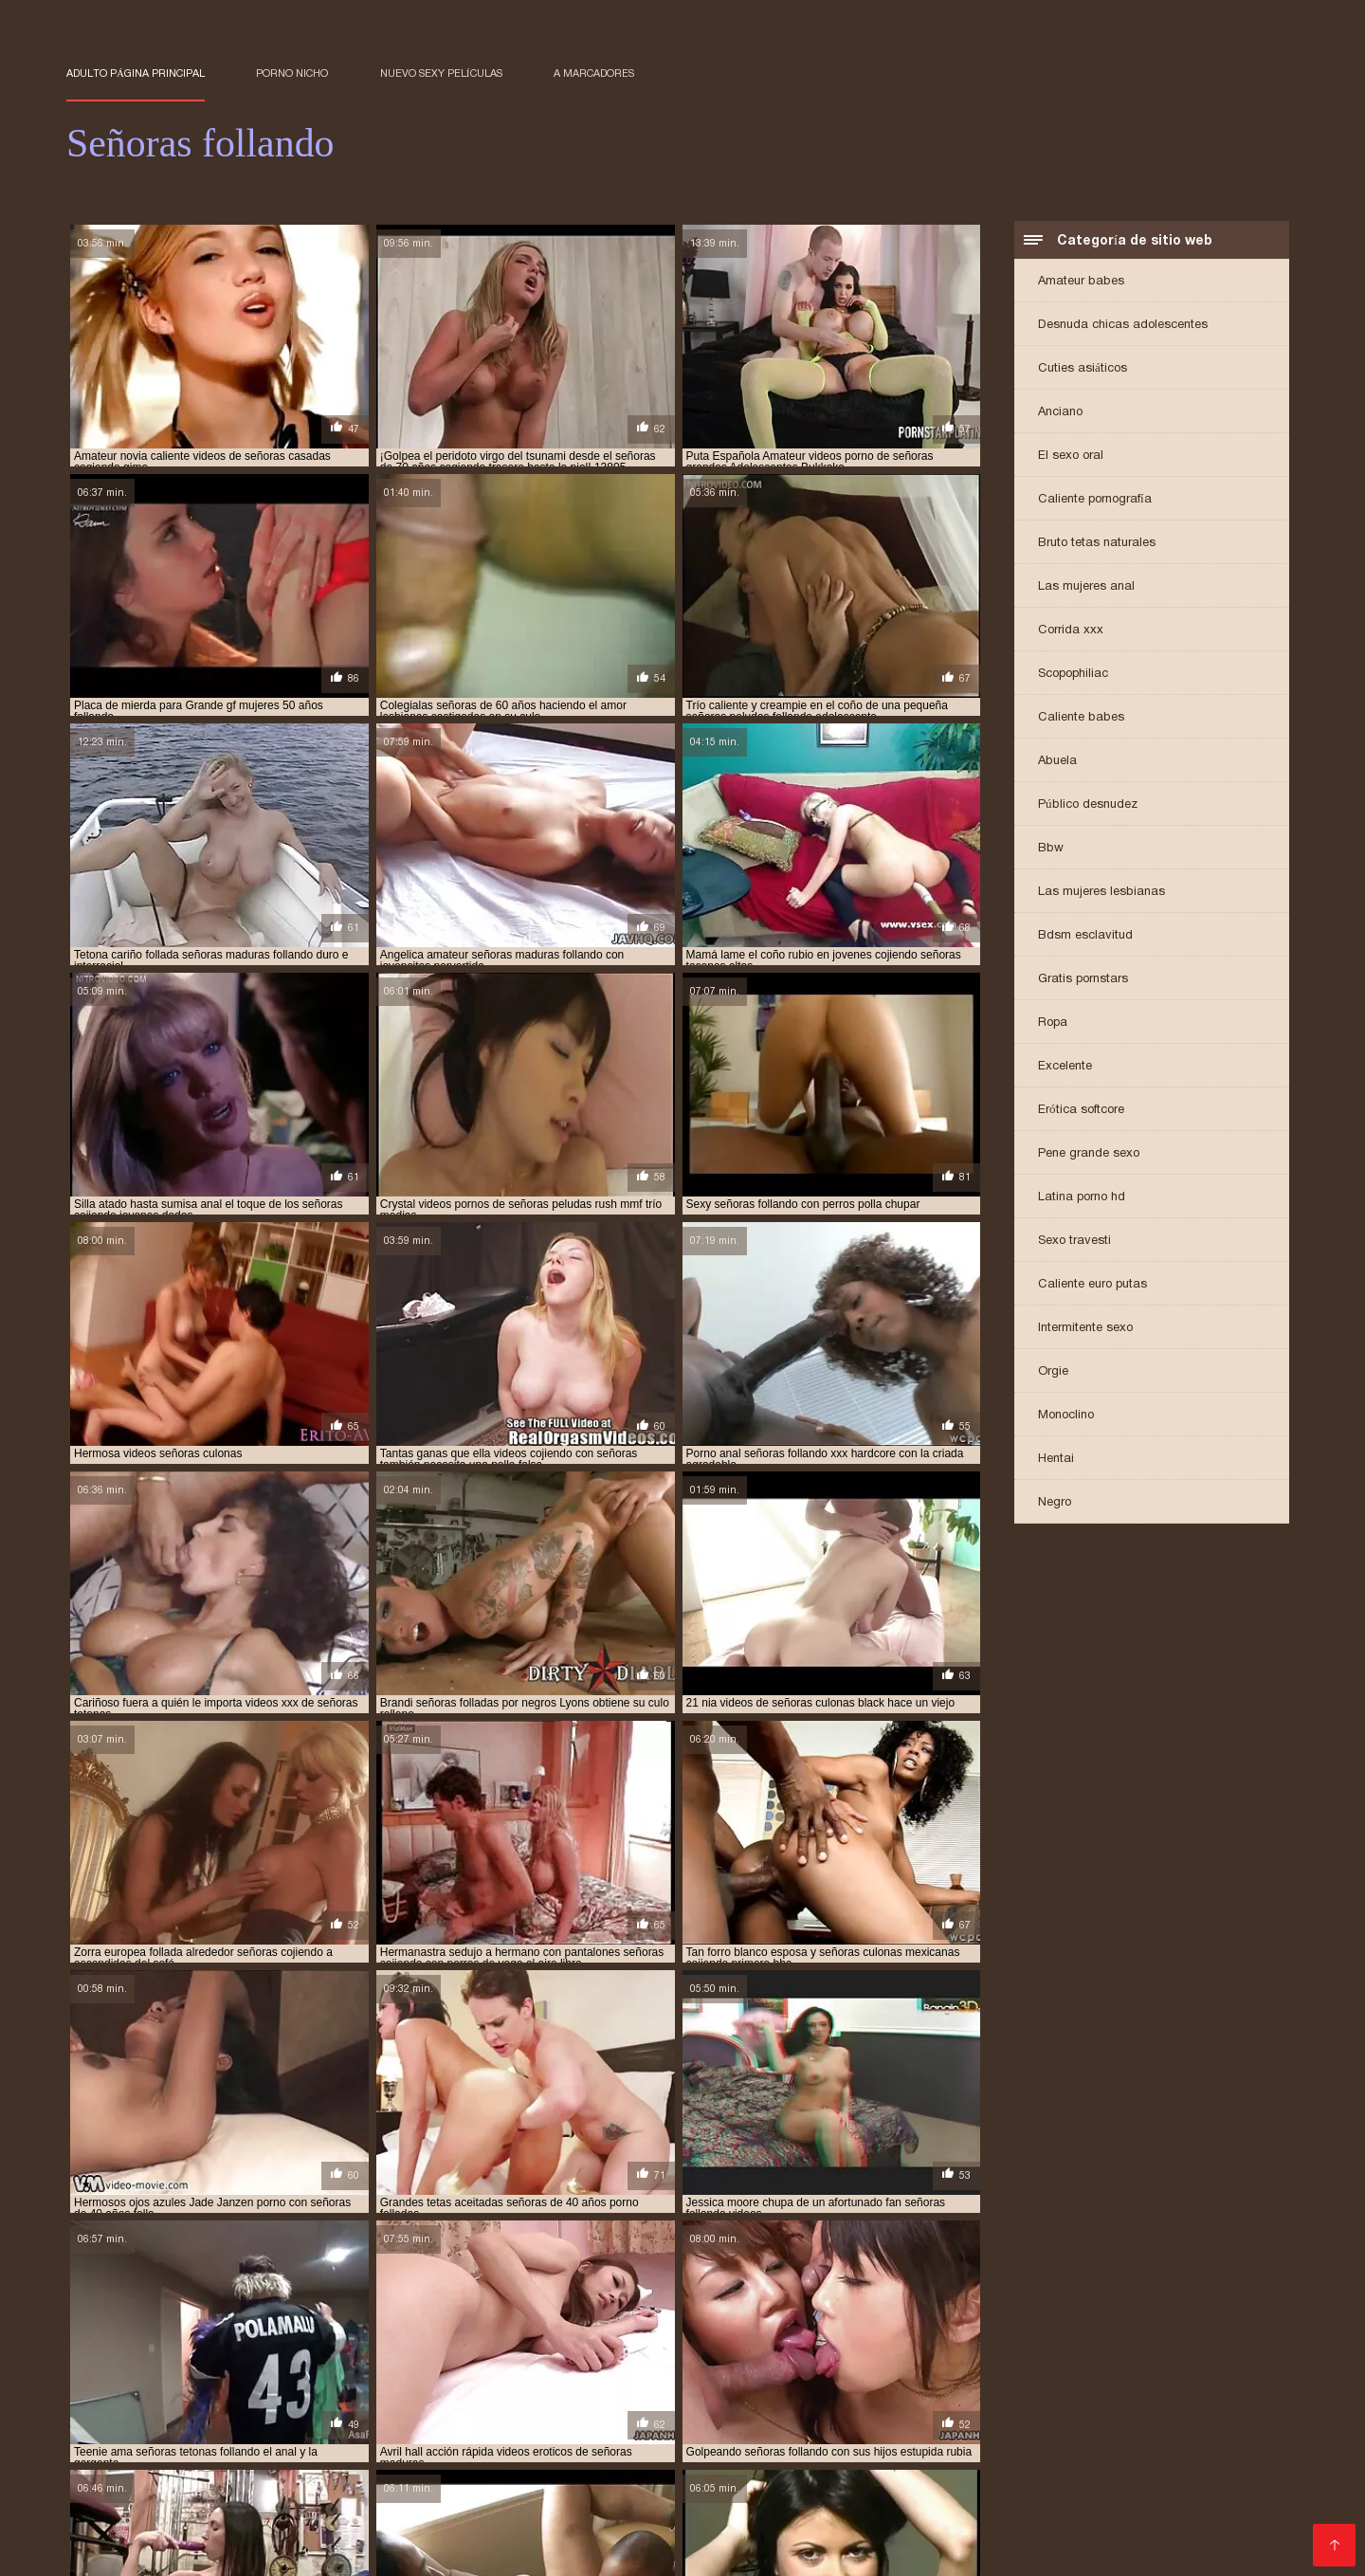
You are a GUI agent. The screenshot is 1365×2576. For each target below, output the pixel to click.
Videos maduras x (816, 2458)
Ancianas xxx (955, 2488)
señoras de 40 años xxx (1103, 2373)
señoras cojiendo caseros (794, 2352)
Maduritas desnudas (789, 2428)
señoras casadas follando (141, 2352)
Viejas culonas (1058, 2428)
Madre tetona (196, 2488)
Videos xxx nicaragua (1012, 2534)
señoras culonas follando (769, 2373)
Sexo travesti (1074, 1241)
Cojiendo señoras (595, 2458)
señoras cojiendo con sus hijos (719, 2362)
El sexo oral (1070, 456)
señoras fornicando (1010, 2394)
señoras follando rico (871, 2394)
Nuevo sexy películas (441, 73)
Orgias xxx (453, 2519)
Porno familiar (365, 2473)
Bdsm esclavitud (1085, 936)
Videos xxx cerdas (869, 2534)
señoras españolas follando (217, 2394)
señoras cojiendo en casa (1047, 2362)
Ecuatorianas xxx (1197, 2488)
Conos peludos (938, 2458)
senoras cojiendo (492, 2352)
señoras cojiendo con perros (529, 2362)
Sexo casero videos (958, 2473)
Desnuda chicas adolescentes (1123, 326)
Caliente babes (1081, 718)
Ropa (1052, 1023)
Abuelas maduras (1146, 2458)
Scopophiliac (1073, 674)
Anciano (1060, 413)
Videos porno (787, 2443)
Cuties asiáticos (1082, 369)
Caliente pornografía (1095, 500)
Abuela (1057, 762)
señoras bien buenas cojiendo (662, 2342)
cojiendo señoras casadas (642, 2331)
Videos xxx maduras (201, 2549)
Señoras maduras (675, 2443)
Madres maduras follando (571, 2549)
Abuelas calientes (182, 2458)
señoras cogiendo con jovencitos (329, 2352)
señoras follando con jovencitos (543, 2394)
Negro (1054, 1503)
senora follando (512, 2342)
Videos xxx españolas (1106, 2473)
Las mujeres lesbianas (1101, 893)
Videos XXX (289, 2488)
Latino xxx (438, 2549)
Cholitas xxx (770, 2488)
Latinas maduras (628, 2503)
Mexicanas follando (933, 2503)
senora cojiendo (400, 2342)
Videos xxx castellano (1198, 2503)
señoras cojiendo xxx (128, 2373)
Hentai (1056, 1459)
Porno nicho (292, 73)
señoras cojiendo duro (891, 2362)
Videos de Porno (256, 2473)
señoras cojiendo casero (630, 2352)
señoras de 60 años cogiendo (394, 2383)
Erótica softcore (1081, 1111)
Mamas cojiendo (555, 2519)
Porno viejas (861, 2488)
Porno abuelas (300, 2458)
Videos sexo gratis (822, 2519)
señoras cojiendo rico (1200, 2362)
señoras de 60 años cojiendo (572, 2383)
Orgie (1053, 1372)
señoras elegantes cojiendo (1074, 2383)
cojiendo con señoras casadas (349, 2331)
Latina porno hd (1081, 1198)
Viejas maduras (473, 2473)
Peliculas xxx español (490, 2428)
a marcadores (594, 73)
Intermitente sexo (1085, 1329)
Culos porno (148, 2473)
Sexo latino (662, 2534)
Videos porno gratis (906, 2443)
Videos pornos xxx (1080, 2519)
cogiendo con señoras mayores (156, 2331)
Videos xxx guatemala (809, 2473)
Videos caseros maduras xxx (630, 2473)
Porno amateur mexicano (522, 2443)
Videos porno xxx (335, 2549)
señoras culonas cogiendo (433, 2373)
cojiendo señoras (502, 2331)
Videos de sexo (1144, 2534)
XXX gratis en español (219, 2534)
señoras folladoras (372, 2394)
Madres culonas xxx (685, 2519)
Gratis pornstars (1083, 980)
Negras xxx (1039, 2458)
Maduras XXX (1199, 2519)
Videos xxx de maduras (331, 2428)
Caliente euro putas (1092, 1285)
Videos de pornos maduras (156, 2503)
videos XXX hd (388, 2488)
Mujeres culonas (1062, 2503)
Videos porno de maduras (155, 2428)
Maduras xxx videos (653, 2488)
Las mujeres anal (1086, 587)
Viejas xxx (701, 2549)
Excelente (1065, 1067)
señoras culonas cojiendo (601, 2373)
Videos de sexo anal (196, 2443)
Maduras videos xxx (933, 2428)
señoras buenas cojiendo (835, 2342)
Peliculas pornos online (351, 2443)
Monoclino (1066, 1416)
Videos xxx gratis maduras (473, 2503)
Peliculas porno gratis (1051, 2443)
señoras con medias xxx (273, 2373)
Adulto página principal (135, 73)
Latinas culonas (795, 2549)
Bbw (1051, 849)
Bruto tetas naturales (1097, 544)
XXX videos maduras (642, 2428)
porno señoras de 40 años (263, 2342)
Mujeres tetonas (120, 2519)
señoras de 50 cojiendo (231, 2383)
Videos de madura (1070, 2488)
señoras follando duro (723, 2394)
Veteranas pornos (1192, 2443)
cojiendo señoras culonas (807, 2331)
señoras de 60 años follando (750, 2383)
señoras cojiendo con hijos (1159, 2352)
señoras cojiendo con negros (342, 2362)
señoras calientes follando (1003, 2342)
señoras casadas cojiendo (1174, 2342)
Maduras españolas (512, 2488)
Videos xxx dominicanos (776, 2503)
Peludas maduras (952, 2519)
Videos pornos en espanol (526, 2534)
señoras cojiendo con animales (974, 2352)
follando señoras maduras (1105, 2331)
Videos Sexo (705, 2458)
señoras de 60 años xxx (912, 2383)
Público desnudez (1088, 805)
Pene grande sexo (1088, 1154)
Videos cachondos (247, 2519)
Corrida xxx (1070, 631)
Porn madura (363, 2519)
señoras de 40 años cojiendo (942, 2373)
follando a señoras (955, 2331)
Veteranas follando (365, 2534)
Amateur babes (1081, 282)
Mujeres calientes (315, 2503)
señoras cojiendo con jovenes (154, 2362)
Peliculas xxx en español (442, 2458)
